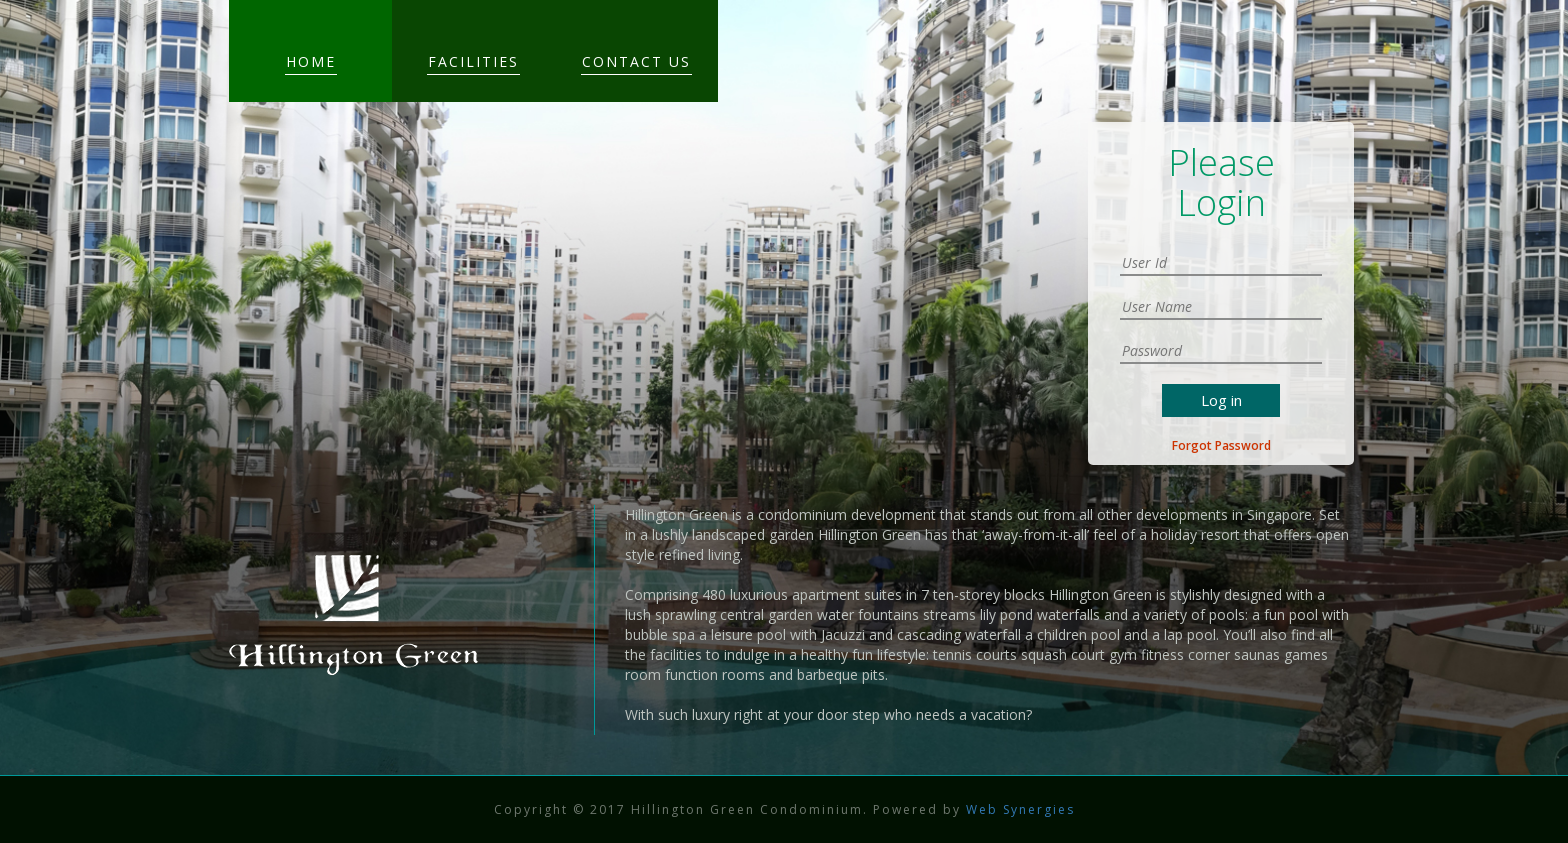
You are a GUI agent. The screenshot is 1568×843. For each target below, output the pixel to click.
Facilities (473, 61)
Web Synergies (1018, 809)
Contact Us (636, 61)
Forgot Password (1221, 445)
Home (311, 61)
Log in (1221, 400)
